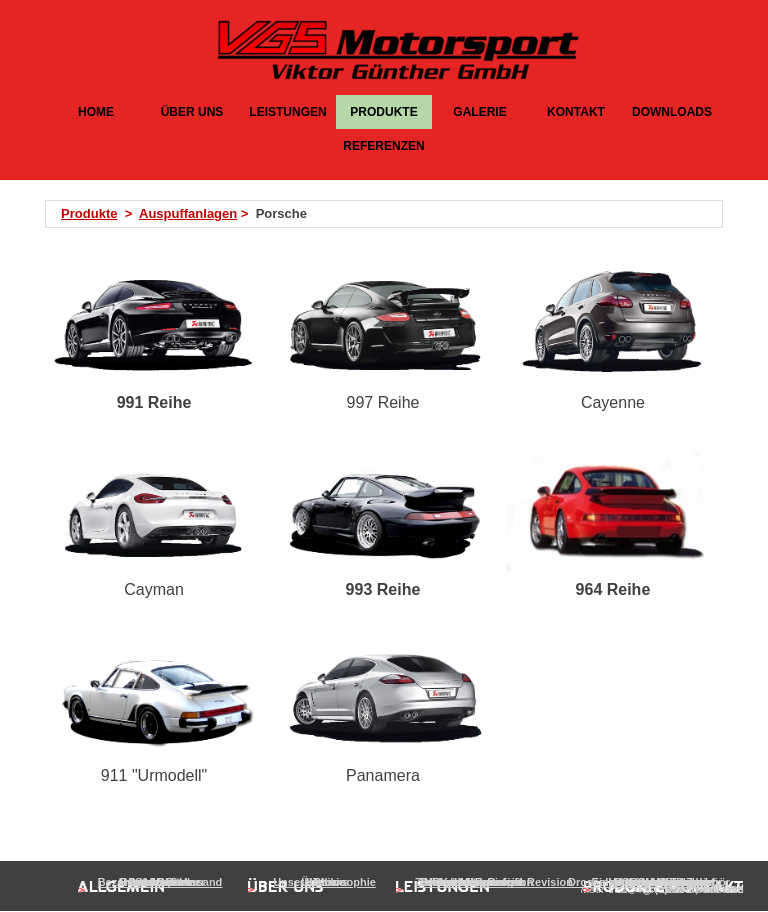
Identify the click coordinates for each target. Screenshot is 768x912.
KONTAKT (576, 112)
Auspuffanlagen (188, 213)
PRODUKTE (383, 112)
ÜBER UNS (192, 112)
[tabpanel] (390, 214)
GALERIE (479, 112)
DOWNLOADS (672, 112)
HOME (96, 112)
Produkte (89, 213)
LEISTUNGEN (287, 112)
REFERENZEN (383, 146)
